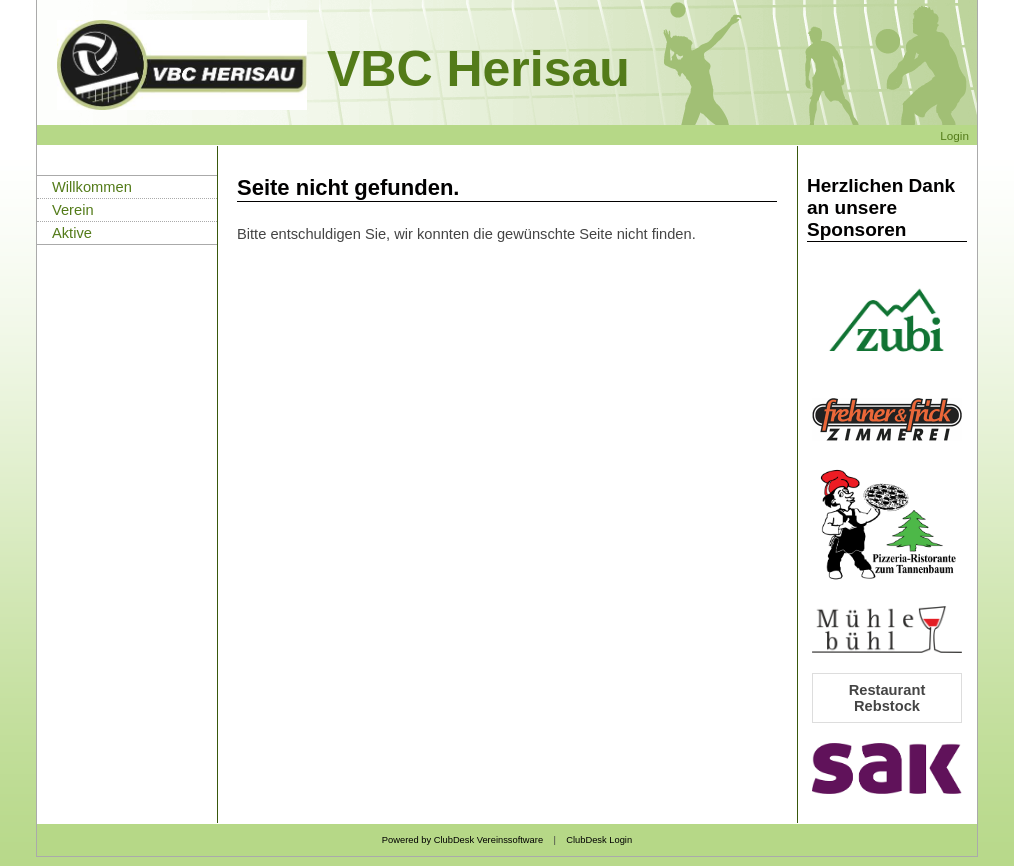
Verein (73, 210)
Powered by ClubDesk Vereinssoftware (462, 840)
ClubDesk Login (599, 840)
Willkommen (92, 187)
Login (954, 135)
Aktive (72, 233)
